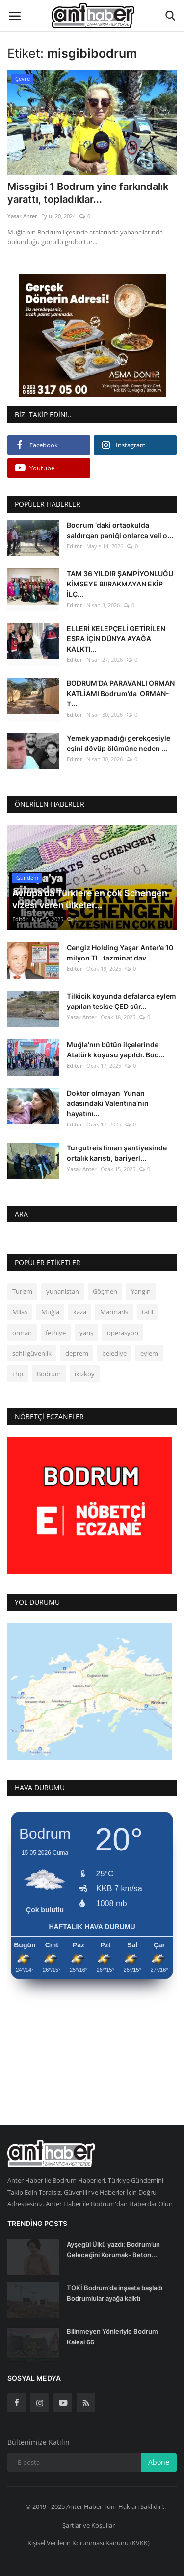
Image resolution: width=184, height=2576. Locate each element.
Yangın (141, 1287)
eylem (149, 1348)
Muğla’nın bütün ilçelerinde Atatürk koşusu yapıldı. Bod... (116, 1045)
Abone (158, 2457)
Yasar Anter (22, 216)
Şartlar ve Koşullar (88, 2520)
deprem (76, 1348)
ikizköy (85, 1369)
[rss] (86, 2398)
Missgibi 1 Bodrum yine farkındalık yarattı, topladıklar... (87, 193)
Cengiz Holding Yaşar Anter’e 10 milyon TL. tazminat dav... (120, 947)
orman (22, 1328)
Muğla (50, 1307)
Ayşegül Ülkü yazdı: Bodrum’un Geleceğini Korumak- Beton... (113, 2244)
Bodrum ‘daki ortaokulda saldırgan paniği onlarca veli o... (120, 530)
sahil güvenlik (32, 1348)
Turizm (22, 1287)
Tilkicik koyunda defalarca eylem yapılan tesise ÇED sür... (121, 996)
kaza (79, 1307)
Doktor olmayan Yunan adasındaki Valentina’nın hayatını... (108, 1098)
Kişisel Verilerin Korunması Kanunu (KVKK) (88, 2537)
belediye (114, 1348)
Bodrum (49, 1369)
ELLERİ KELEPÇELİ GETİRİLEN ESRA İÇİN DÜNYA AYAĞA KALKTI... (116, 638)
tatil (147, 1307)
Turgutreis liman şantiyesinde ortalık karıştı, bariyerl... (117, 1148)
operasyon (122, 1328)
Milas (19, 1307)
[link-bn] (92, 335)
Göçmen (105, 1287)
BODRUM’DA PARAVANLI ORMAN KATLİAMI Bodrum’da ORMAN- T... (121, 693)
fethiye (56, 1328)
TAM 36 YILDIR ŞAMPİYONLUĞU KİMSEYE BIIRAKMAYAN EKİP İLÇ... (120, 583)
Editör (74, 546)
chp (17, 1369)
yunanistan (62, 1287)
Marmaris (114, 1307)
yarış (86, 1328)
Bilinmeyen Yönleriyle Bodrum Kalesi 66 (112, 2332)
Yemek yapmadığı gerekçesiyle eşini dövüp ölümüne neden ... (118, 743)
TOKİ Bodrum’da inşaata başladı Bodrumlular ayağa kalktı (114, 2288)
